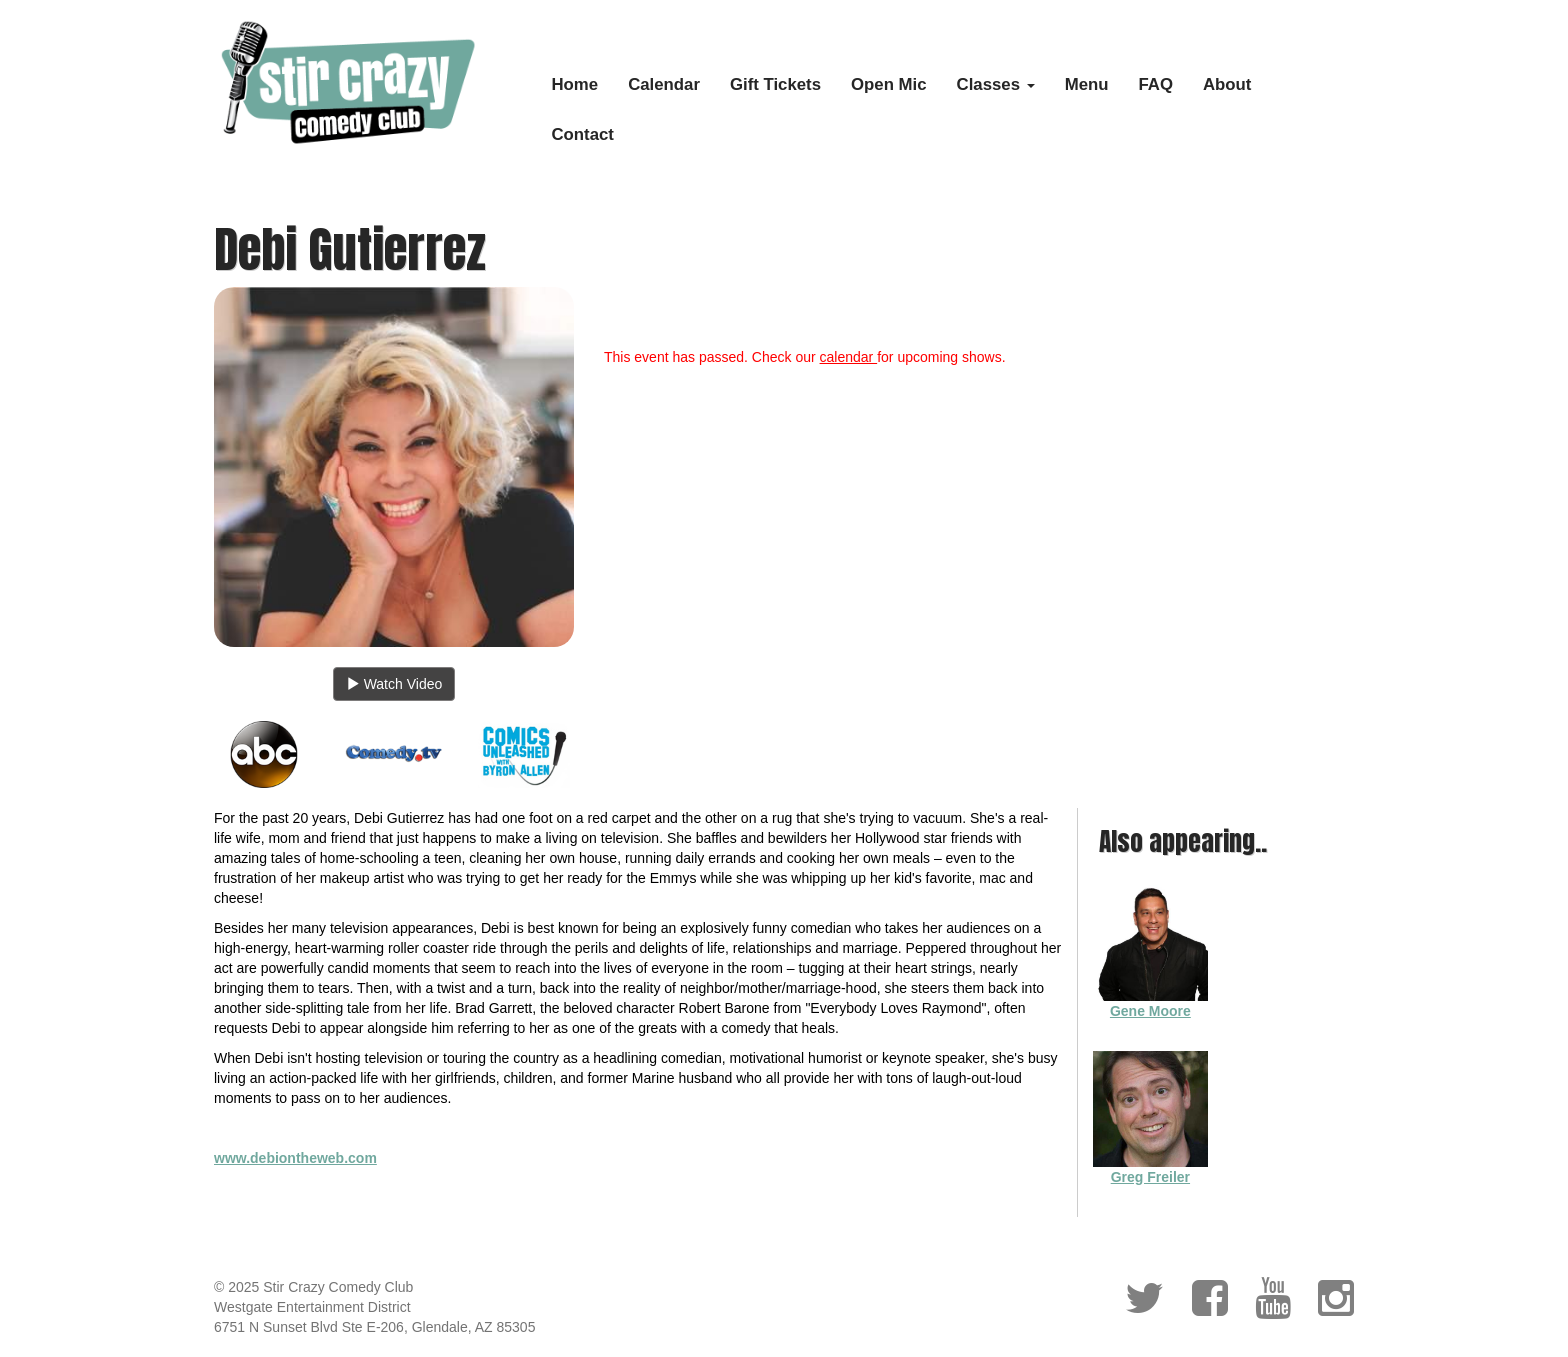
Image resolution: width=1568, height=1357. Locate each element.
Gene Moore (1150, 1011)
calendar (849, 357)
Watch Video (394, 684)
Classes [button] (996, 84)
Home (575, 84)
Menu (1087, 84)
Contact (583, 134)
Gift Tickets (775, 84)
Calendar (664, 84)
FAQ (1156, 84)
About (1227, 84)
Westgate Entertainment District (312, 1307)
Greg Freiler (1150, 1177)
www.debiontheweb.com (295, 1158)
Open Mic (889, 84)
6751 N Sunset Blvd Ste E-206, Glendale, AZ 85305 (374, 1327)
